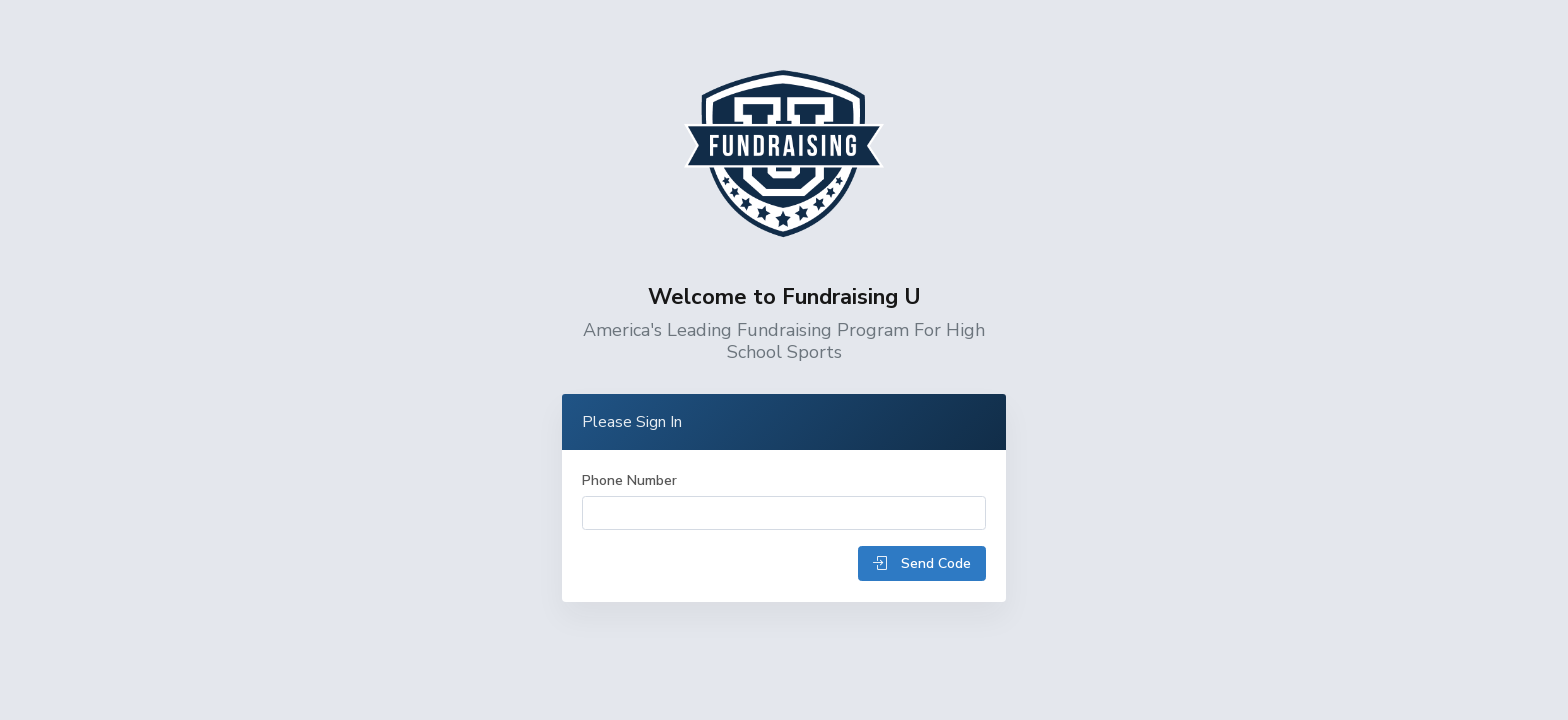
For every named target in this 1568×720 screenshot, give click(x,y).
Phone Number (629, 480)
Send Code (922, 563)
